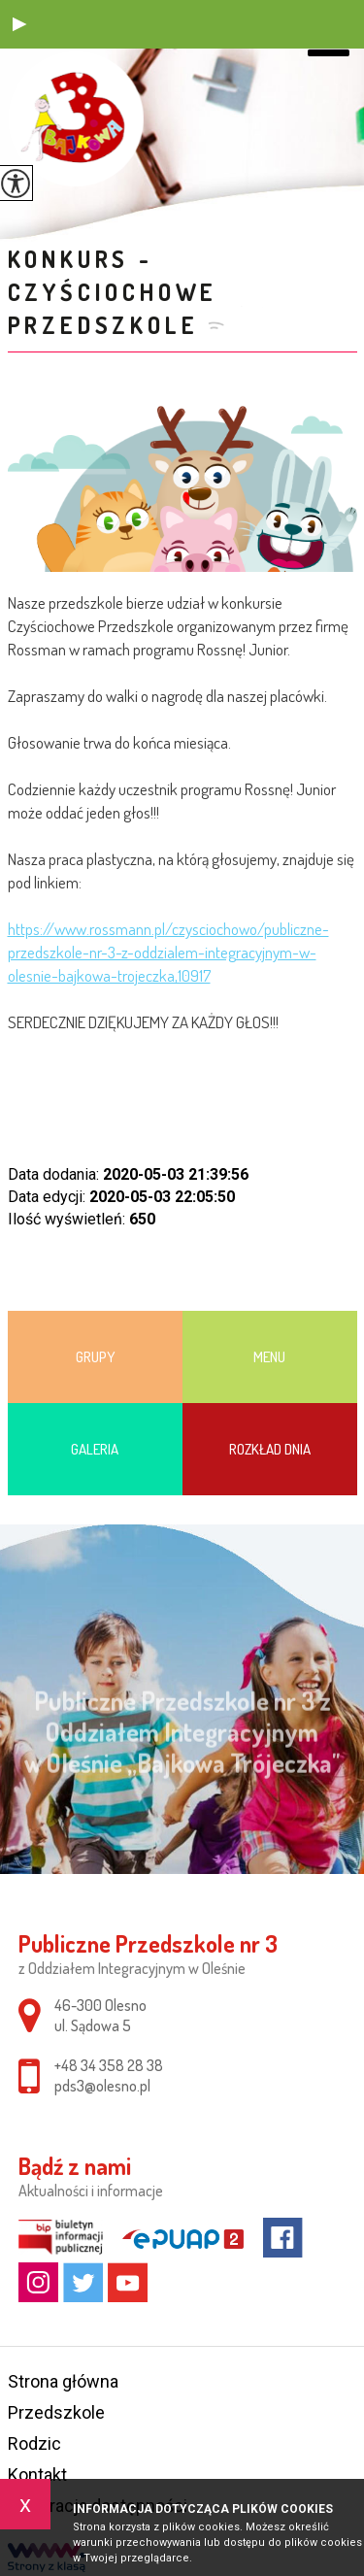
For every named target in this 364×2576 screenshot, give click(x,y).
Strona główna (63, 2381)
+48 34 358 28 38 (108, 2065)
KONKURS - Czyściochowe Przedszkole (113, 292)
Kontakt (37, 2474)
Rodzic (34, 2443)
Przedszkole (56, 2412)
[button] (19, 24)
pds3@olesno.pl (102, 2085)
